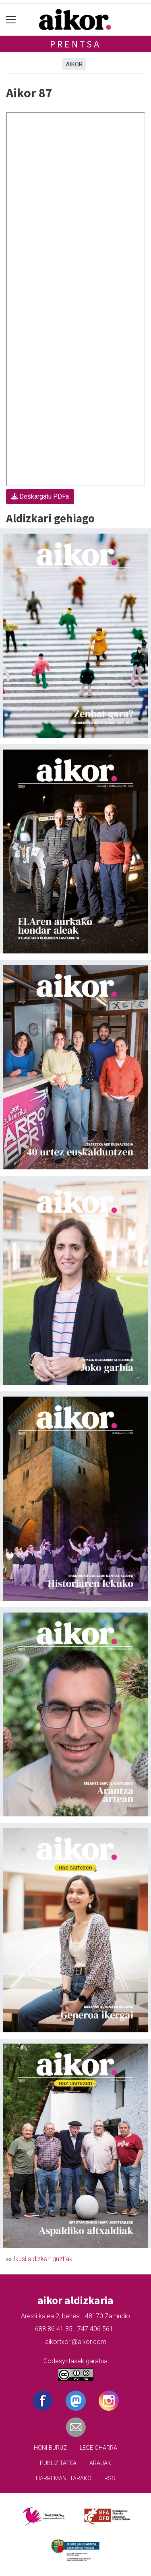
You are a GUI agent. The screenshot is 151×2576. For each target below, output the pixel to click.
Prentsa (75, 44)
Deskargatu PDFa (40, 496)
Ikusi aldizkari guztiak (42, 2259)
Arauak (100, 2463)
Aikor (74, 64)
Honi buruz (50, 2448)
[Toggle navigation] (11, 20)
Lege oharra (98, 2448)
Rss (109, 2478)
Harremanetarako (63, 2478)
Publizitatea (58, 2463)
